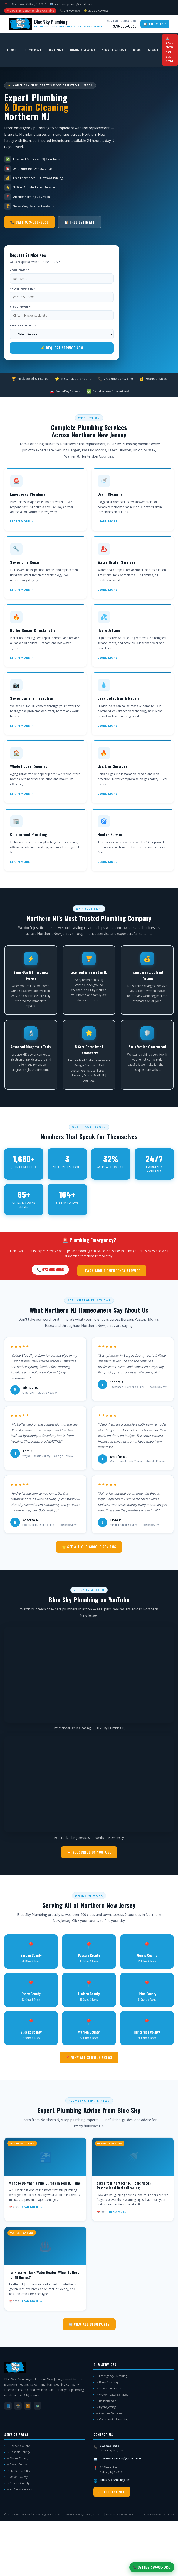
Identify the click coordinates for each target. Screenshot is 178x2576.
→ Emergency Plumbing (111, 2378)
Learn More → (22, 526)
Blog (137, 52)
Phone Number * (22, 290)
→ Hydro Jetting (106, 2409)
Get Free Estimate (112, 2494)
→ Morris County (17, 2460)
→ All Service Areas (19, 2491)
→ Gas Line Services (109, 2415)
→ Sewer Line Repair (109, 2390)
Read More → (32, 2212)
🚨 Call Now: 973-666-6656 (170, 51)
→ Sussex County (18, 2485)
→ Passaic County (18, 2454)
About (153, 52)
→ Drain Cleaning (107, 2384)
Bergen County (31, 1953)
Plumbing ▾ (32, 52)
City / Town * (20, 309)
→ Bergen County (18, 2448)
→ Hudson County (18, 2472)
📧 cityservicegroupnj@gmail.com (71, 4)
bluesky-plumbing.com (115, 2482)
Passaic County (89, 1953)
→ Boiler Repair (106, 2403)
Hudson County (89, 1992)
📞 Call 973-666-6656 (29, 224)
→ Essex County (17, 2466)
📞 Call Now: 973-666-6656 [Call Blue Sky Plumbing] (149, 2565)
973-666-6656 (120, 28)
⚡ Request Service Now (61, 349)
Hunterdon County (147, 2030)
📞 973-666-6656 (70, 10)
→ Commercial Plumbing (112, 2421)
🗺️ (37, 2407)
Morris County (147, 1953)
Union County (147, 1992)
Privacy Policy (152, 2516)
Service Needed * (23, 327)
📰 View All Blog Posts (89, 2325)
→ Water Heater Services (112, 2396)
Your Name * (19, 272)
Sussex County (31, 2030)
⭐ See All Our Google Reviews (89, 1548)
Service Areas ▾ (114, 52)
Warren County (89, 2030)
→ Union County (17, 2479)
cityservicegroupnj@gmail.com (120, 2460)
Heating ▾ (56, 52)
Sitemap (168, 2516)
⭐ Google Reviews (96, 10)
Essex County (31, 1992)
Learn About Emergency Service (111, 1272)
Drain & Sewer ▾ (83, 52)
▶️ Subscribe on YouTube (89, 1854)
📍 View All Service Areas (89, 2059)
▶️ (28, 2407)
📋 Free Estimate (152, 24)
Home (11, 52)
